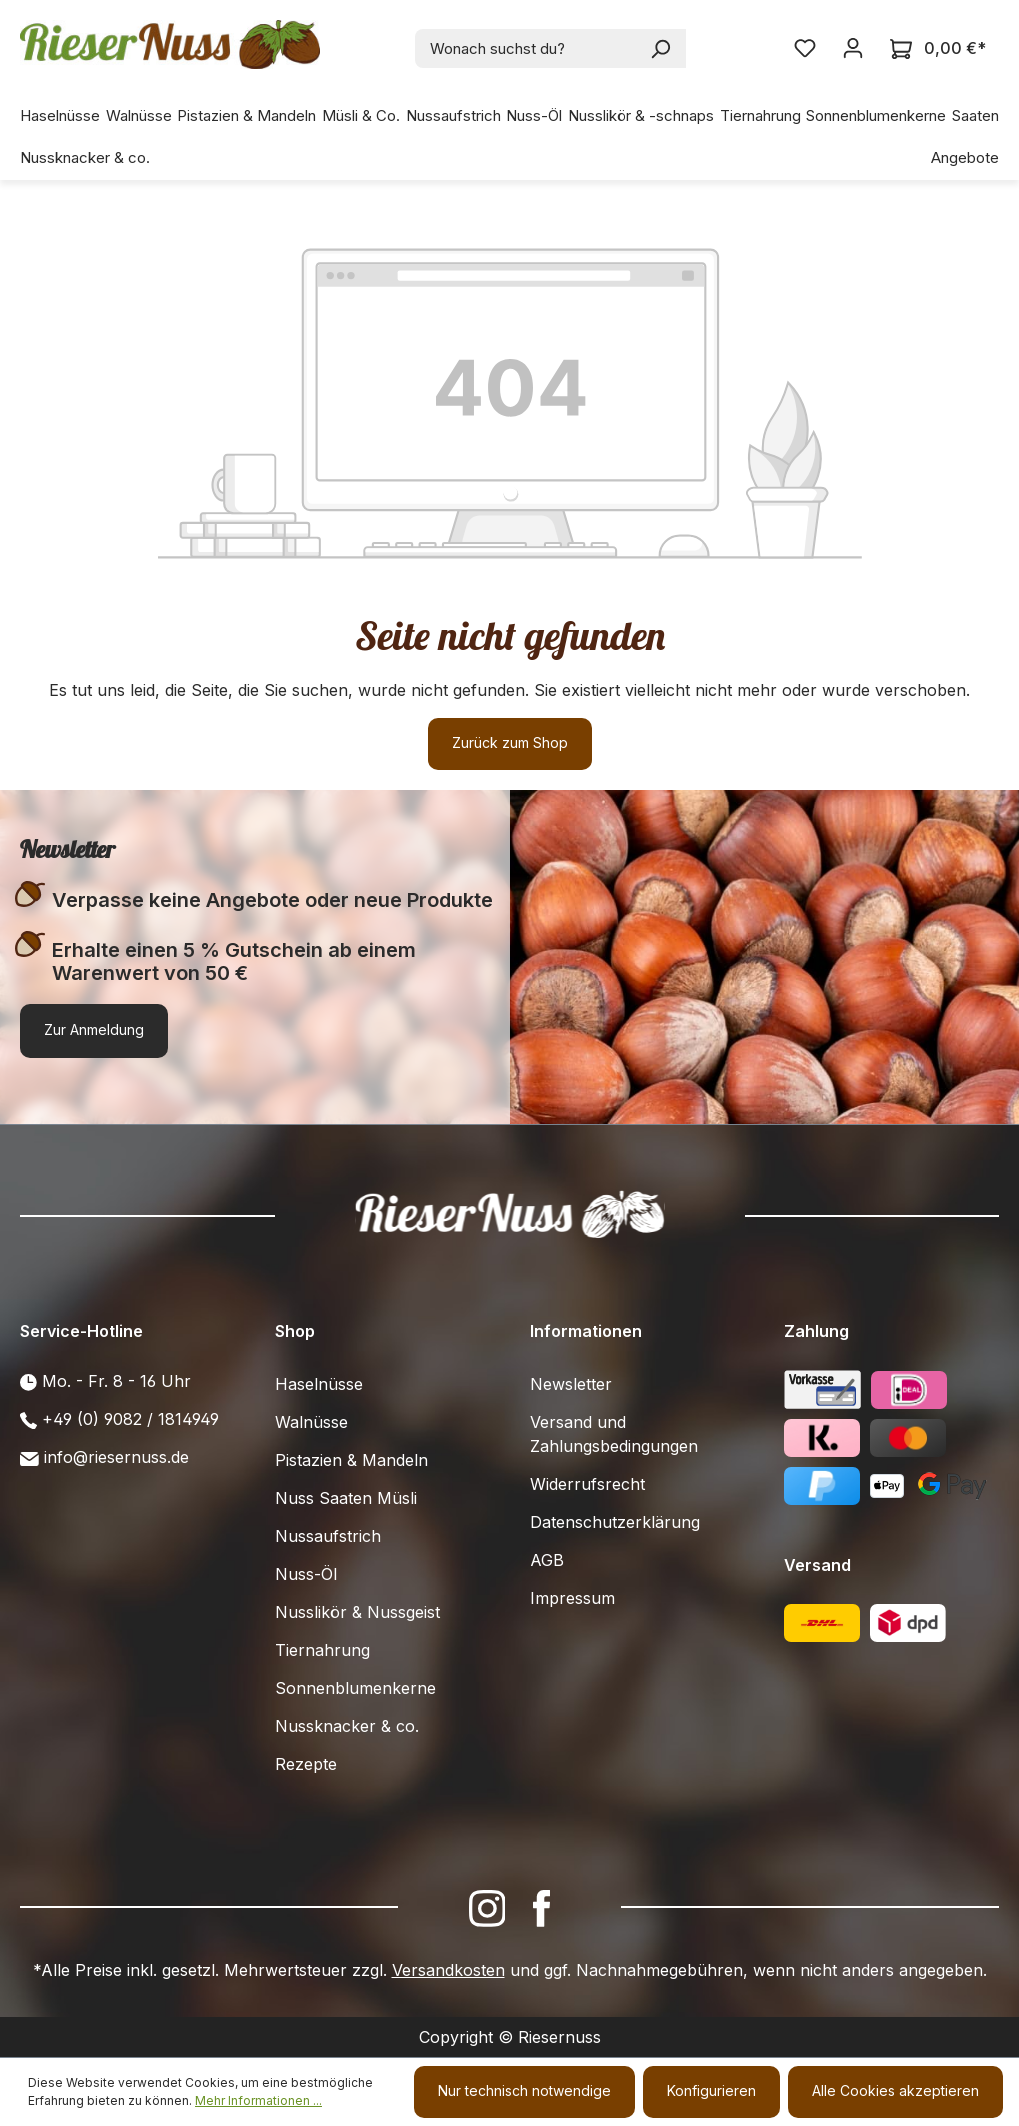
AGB (547, 1560)
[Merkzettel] (805, 48)
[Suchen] (661, 48)
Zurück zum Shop (510, 742)
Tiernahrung (322, 1650)
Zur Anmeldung (94, 1029)
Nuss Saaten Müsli (346, 1498)
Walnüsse (311, 1422)
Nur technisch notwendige (524, 2090)
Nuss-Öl (306, 1574)
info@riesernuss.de (116, 1457)
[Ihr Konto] (853, 48)
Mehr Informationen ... (258, 2100)
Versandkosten (448, 1970)
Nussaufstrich (328, 1536)
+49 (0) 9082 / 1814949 (130, 1419)
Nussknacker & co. (347, 1726)
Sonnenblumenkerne (355, 1688)
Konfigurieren (711, 2090)
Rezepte (306, 1764)
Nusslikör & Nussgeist (357, 1612)
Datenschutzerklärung (615, 1522)
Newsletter (571, 1384)
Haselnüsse (319, 1384)
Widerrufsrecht (587, 1484)
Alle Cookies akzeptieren (895, 2090)
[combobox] (526, 48)
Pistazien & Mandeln (351, 1460)
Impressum (572, 1598)
